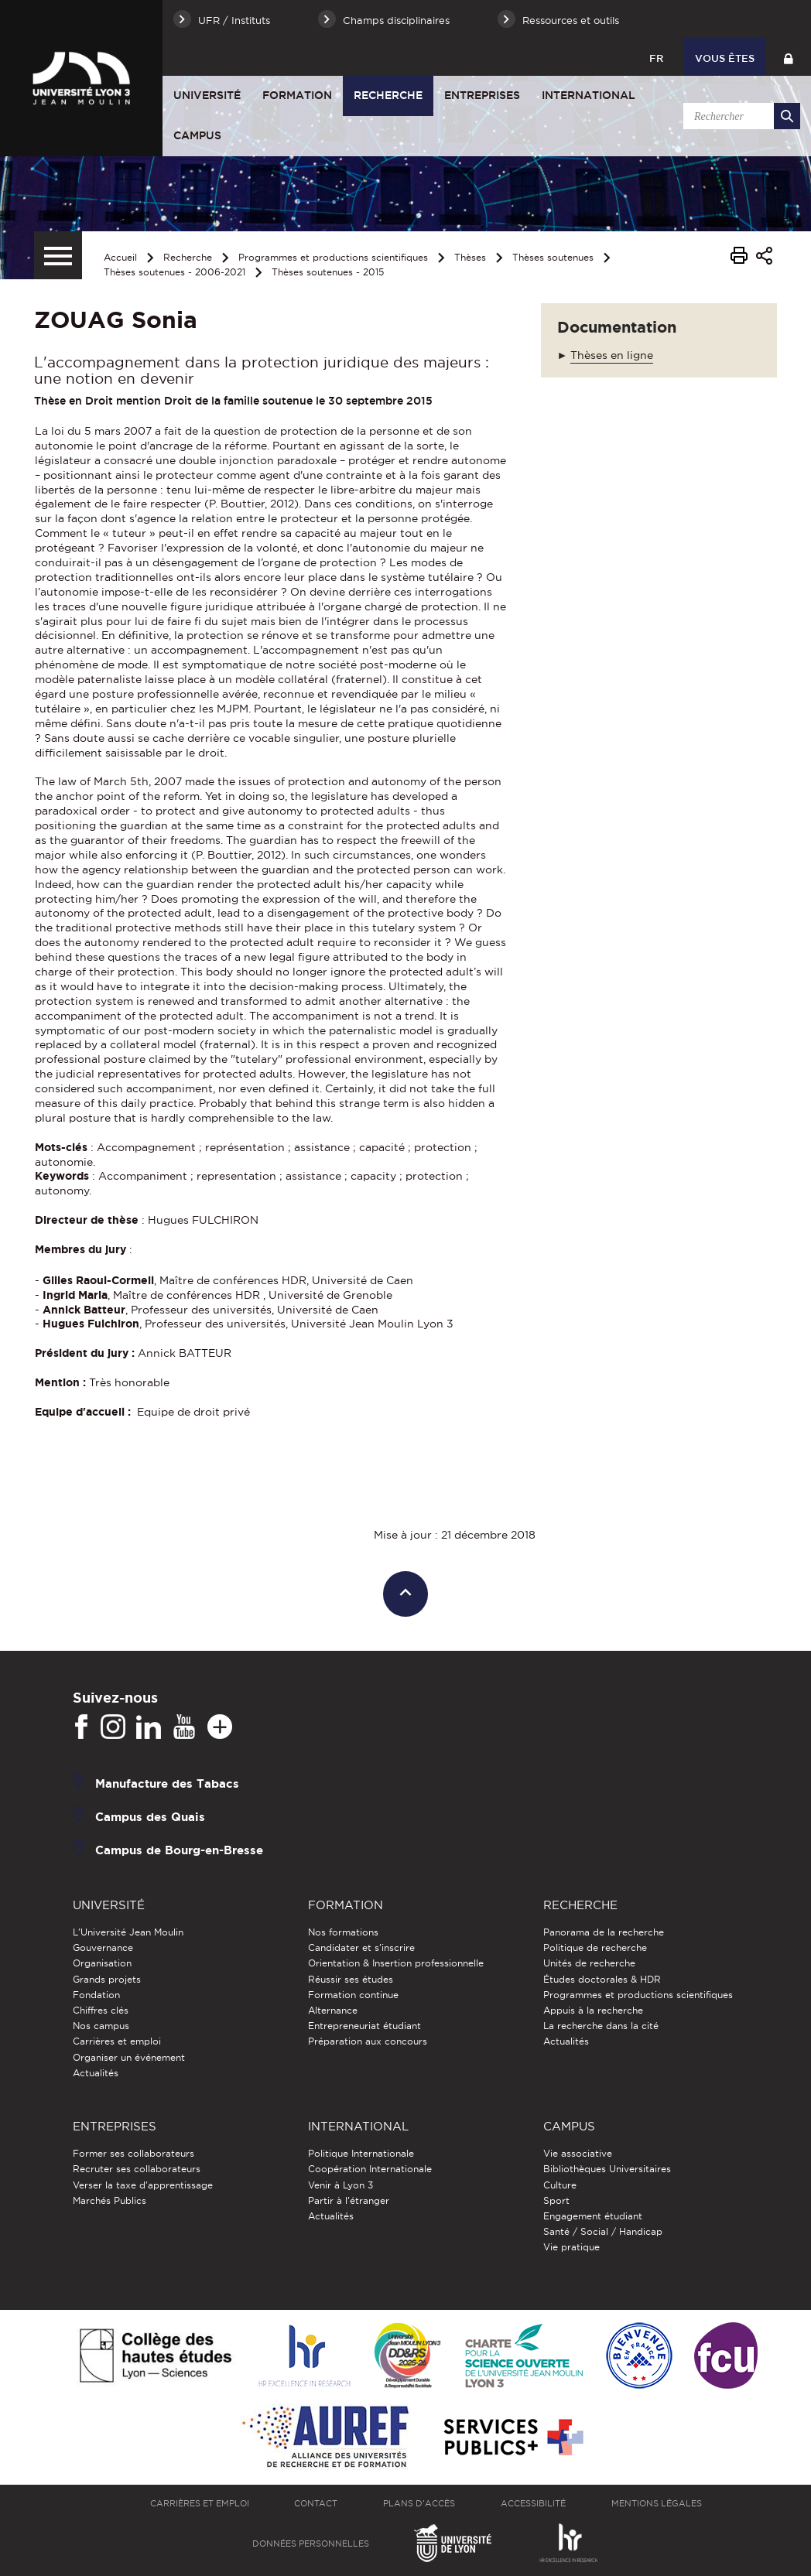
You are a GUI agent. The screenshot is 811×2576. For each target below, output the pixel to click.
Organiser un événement (129, 2057)
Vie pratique (571, 2247)
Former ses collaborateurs (133, 2153)
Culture (560, 2185)
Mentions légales (656, 2503)
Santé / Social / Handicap (602, 2231)
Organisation (102, 1963)
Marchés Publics (109, 2200)
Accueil (120, 257)
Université (207, 95)
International (588, 95)
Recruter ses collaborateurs (136, 2169)
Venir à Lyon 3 (340, 2185)
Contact (315, 2503)
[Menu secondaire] (58, 255)
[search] (739, 116)
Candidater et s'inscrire (361, 1947)
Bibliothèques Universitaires (607, 2169)
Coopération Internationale (370, 2169)
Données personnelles (310, 2543)
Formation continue (353, 1995)
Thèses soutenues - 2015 (328, 272)
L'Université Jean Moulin (128, 1932)
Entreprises (482, 95)
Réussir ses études (350, 1979)
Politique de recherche (595, 1947)
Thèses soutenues (553, 257)
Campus (197, 135)
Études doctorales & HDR (602, 1979)
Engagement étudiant (592, 2216)
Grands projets (107, 1979)
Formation (297, 95)
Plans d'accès (419, 2503)
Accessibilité (533, 2503)
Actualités (95, 2073)
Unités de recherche (589, 1963)
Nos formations (343, 1932)
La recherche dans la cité (601, 2026)
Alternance (333, 2010)
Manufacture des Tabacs (167, 1783)
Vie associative (577, 2153)
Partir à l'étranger (348, 2200)
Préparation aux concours (367, 2041)
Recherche (388, 95)
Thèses (470, 257)
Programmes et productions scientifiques (333, 257)
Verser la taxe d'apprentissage (143, 2185)
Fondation (96, 1995)
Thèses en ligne (611, 355)
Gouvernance (103, 1947)
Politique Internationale (361, 2153)
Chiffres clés (100, 2010)
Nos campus (101, 2026)
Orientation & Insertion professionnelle (396, 1963)
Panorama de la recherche (603, 1932)
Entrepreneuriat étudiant (364, 2026)
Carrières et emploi (117, 2041)
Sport (556, 2200)
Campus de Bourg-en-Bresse (179, 1850)
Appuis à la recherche (593, 2010)
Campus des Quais (150, 1816)
